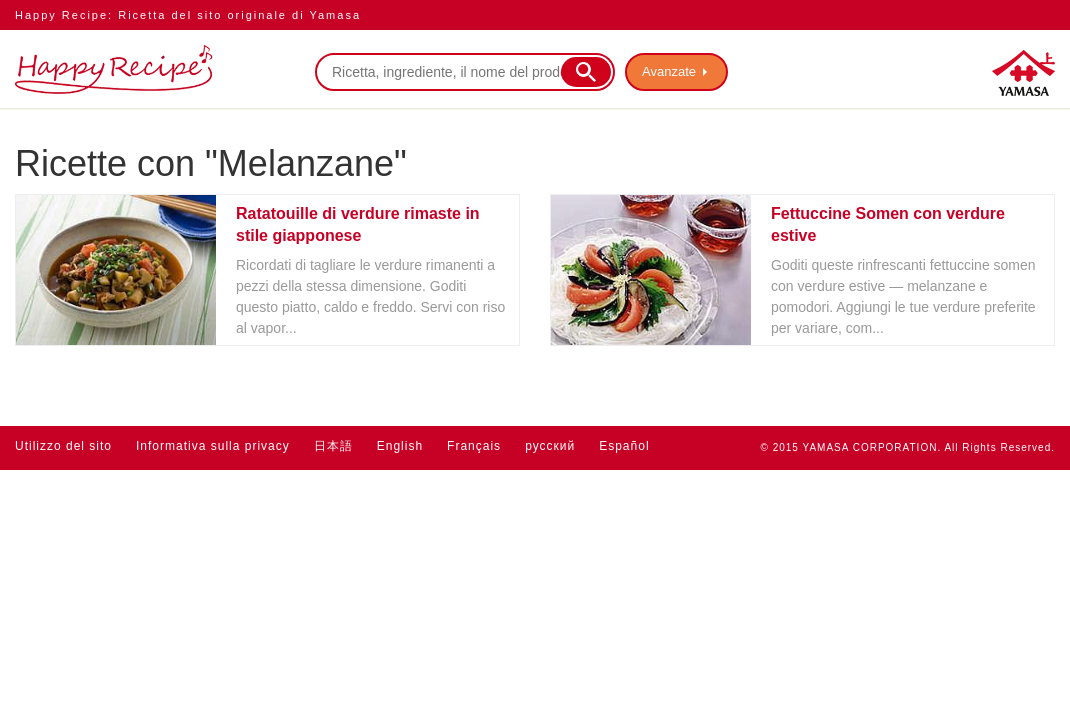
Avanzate (669, 71)
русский (550, 446)
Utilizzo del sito (63, 446)
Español (624, 446)
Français (474, 446)
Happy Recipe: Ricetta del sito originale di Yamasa (188, 15)
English (400, 446)
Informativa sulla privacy (213, 446)
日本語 (333, 446)
